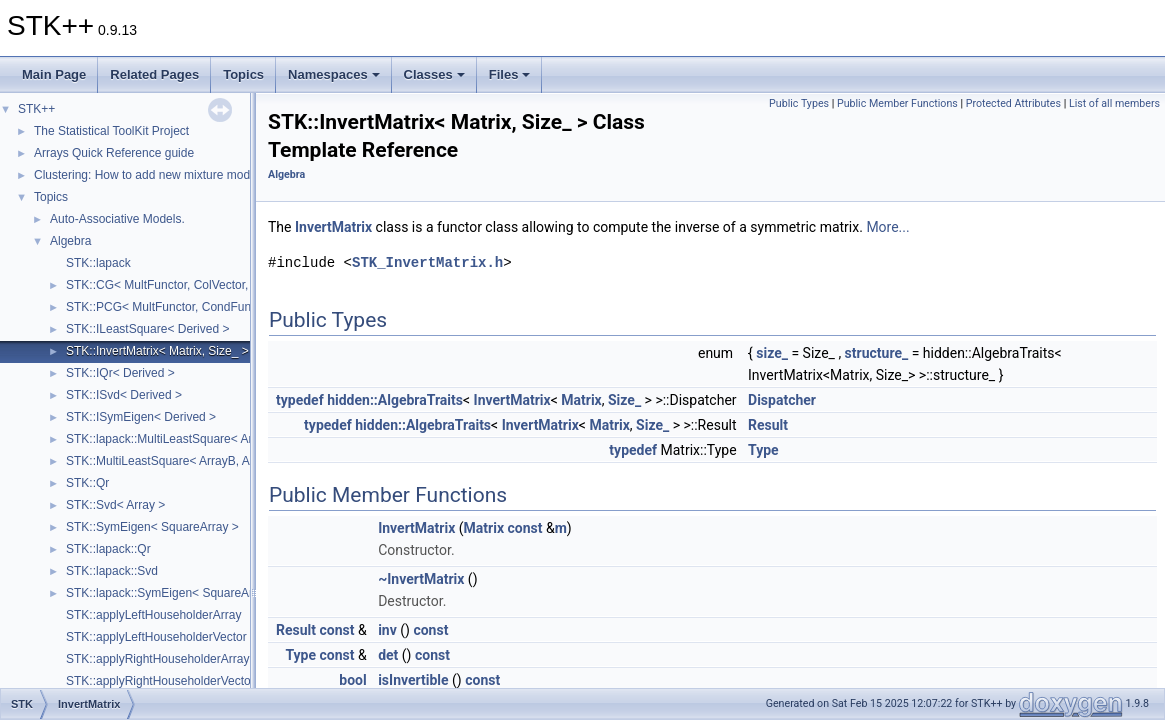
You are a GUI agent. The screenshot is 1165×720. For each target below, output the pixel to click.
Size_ (624, 400)
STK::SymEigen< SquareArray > (152, 527)
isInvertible (413, 680)
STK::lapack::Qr (108, 549)
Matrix (581, 400)
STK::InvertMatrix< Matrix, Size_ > (157, 351)
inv (387, 630)
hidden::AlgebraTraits (395, 400)
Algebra (70, 241)
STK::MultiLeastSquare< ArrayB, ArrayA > (177, 461)
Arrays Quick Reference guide (114, 153)
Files (510, 74)
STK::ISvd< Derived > (124, 395)
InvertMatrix (333, 227)
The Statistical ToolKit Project (111, 131)
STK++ (36, 109)
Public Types (799, 103)
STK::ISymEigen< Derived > (141, 417)
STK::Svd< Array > (115, 505)
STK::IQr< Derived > (120, 373)
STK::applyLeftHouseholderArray (153, 615)
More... (887, 227)
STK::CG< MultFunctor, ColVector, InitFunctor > (192, 285)
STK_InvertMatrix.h (427, 262)
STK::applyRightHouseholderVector (160, 681)
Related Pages (154, 74)
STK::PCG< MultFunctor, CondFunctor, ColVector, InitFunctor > (234, 307)
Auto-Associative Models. (117, 219)
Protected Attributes (1013, 103)
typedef (300, 400)
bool (352, 680)
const (525, 528)
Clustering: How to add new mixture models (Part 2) (171, 175)
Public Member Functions (897, 103)
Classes (434, 74)
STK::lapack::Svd (112, 571)
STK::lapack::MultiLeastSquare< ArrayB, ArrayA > (197, 439)
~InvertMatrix (421, 579)
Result (768, 425)
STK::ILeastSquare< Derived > (147, 329)
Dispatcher (782, 400)
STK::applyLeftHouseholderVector (156, 637)
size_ (772, 353)
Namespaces (334, 74)
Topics (243, 74)
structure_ (877, 353)
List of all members (1114, 103)
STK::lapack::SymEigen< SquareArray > (173, 593)
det (388, 655)
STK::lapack (98, 263)
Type (763, 450)
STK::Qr (87, 483)
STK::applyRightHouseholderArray (157, 659)
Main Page (54, 74)
